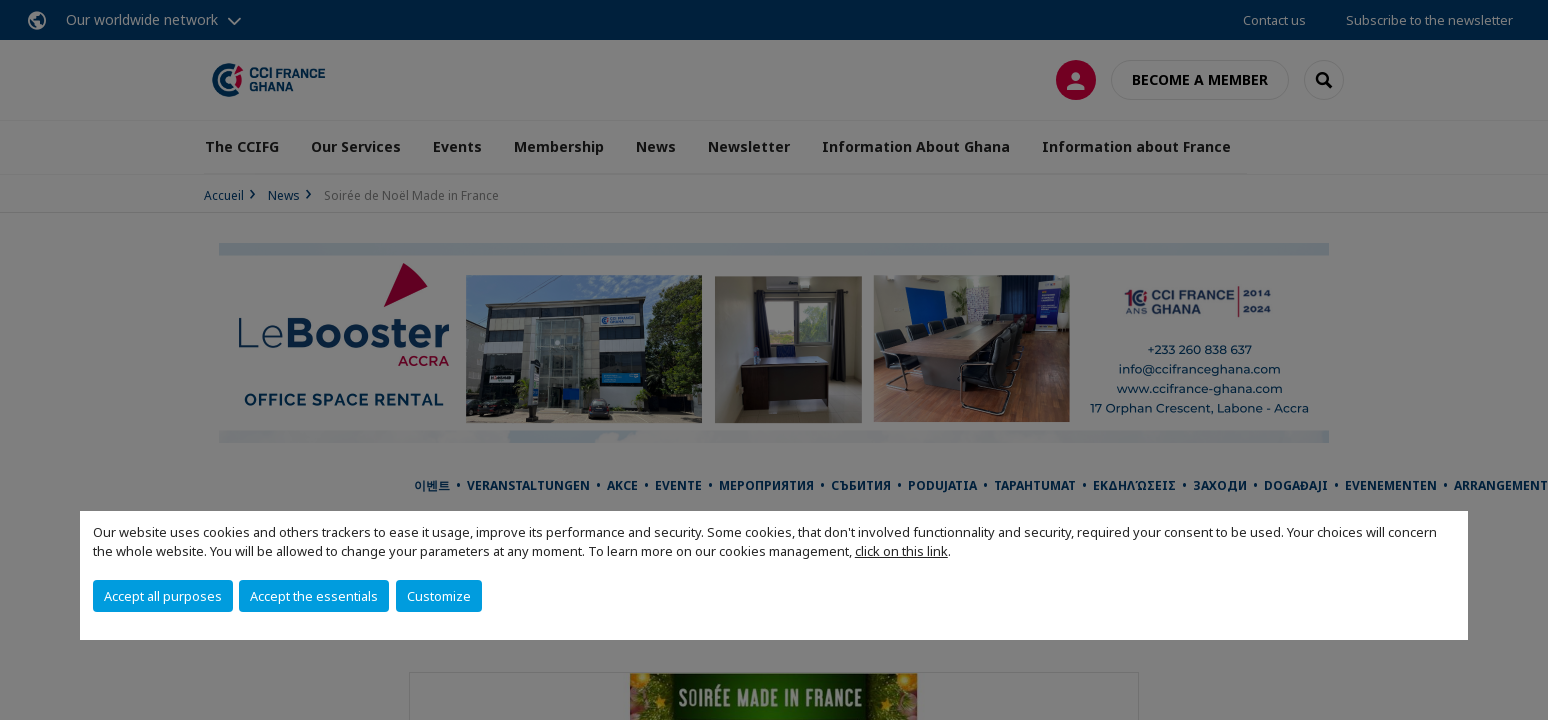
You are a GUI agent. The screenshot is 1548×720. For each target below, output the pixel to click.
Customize (439, 596)
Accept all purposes (163, 596)
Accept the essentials (314, 596)
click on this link (901, 551)
